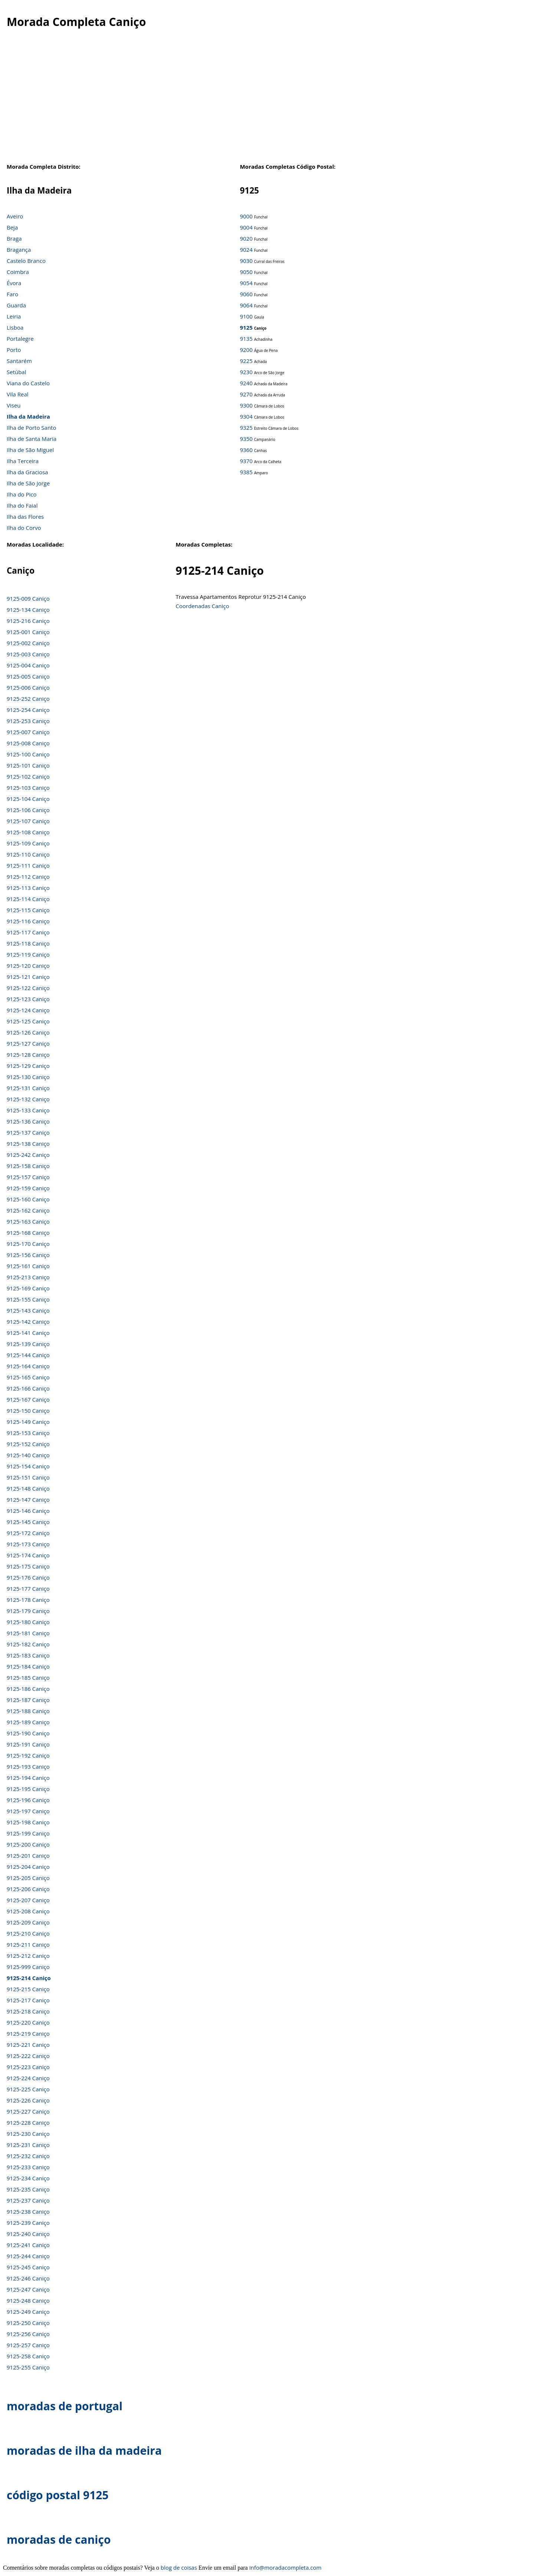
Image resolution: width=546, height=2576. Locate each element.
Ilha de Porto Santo (31, 427)
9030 (246, 260)
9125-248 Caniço (28, 2300)
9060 (246, 294)
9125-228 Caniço (28, 2122)
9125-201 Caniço (28, 1855)
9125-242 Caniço (28, 1154)
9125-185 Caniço (28, 1677)
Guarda (16, 305)
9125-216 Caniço (28, 620)
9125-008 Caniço (28, 743)
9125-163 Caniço (28, 1221)
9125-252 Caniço (28, 698)
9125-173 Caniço (28, 1544)
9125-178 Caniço (28, 1599)
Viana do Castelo (28, 383)
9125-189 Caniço (28, 1722)
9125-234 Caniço (28, 2178)
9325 (246, 427)
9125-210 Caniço (28, 1933)
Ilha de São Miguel (30, 449)
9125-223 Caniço (28, 2067)
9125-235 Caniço (28, 2189)
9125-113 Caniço (28, 887)
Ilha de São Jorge (28, 483)
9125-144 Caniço (28, 1355)
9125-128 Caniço (28, 1054)
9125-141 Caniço (28, 1332)
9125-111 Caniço (28, 865)
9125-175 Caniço (28, 1566)
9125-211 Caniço (28, 1944)
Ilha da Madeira (28, 416)
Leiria (14, 316)
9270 (246, 394)
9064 (246, 305)
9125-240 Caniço (28, 2233)
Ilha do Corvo (24, 527)
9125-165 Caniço (28, 1377)
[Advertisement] (273, 103)
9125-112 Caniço (28, 876)
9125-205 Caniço (28, 1877)
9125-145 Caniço (28, 1522)
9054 (246, 283)
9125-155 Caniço (28, 1299)
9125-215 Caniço (28, 1989)
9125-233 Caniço (28, 2167)
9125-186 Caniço (28, 1688)
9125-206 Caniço (28, 1889)
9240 (246, 383)
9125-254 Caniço (28, 709)
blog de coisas (179, 2567)
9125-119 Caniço (28, 954)
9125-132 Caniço (28, 1099)
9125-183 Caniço (28, 1655)
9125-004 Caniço (28, 665)
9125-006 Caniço (28, 687)
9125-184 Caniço (28, 1666)
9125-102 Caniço (28, 776)
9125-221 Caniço (28, 2044)
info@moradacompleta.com (285, 2567)
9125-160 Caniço (28, 1199)
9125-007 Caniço (28, 732)
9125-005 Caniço (28, 676)
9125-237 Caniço (28, 2200)
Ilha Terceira (23, 461)
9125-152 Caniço (28, 1444)
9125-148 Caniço (28, 1488)
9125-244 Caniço (28, 2256)
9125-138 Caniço (28, 1143)
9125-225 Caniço (28, 2089)
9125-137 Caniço (28, 1132)
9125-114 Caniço (28, 899)
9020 (246, 238)
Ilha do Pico (22, 494)
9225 (246, 361)
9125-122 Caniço (28, 988)
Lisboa (15, 327)
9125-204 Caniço (28, 1866)
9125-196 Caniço (28, 1800)
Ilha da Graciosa (27, 472)
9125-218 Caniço (28, 2011)
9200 (246, 349)
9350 (246, 438)
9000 (246, 216)
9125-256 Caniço (28, 2334)
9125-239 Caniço (28, 2222)
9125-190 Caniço (28, 1733)
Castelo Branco (26, 260)
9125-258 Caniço (28, 2356)
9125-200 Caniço (28, 1844)
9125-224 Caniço (28, 2078)
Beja (12, 227)
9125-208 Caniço (28, 1911)
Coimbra (18, 272)
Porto (14, 349)
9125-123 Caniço (28, 999)
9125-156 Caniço (28, 1255)
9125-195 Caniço (28, 1788)
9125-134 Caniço (28, 609)
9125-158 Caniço (28, 1166)
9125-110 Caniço (28, 854)
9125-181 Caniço (28, 1633)
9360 (246, 449)
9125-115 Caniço (28, 910)
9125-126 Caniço (28, 1032)
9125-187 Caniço (28, 1699)
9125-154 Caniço (28, 1466)
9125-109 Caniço (28, 843)
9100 (246, 316)
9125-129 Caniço (28, 1065)
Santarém (19, 361)
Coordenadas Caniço (202, 606)
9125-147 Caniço (28, 1499)
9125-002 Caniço (28, 643)
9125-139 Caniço (28, 1344)
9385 (246, 472)
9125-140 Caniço (28, 1455)
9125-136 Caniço (28, 1121)
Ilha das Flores (25, 516)
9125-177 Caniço (28, 1588)
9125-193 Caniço (28, 1766)
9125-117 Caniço (28, 932)
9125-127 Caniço (28, 1043)
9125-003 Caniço (28, 654)
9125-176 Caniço (28, 1577)
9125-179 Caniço (28, 1610)
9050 (246, 272)
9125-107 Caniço (28, 821)
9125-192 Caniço (28, 1755)
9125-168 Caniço (28, 1232)
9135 (246, 338)
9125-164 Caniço (28, 1366)
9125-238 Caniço (28, 2211)
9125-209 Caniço (28, 1922)
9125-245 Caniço (28, 2267)
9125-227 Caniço (28, 2111)
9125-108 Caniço (28, 832)
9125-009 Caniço (28, 598)
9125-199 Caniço (28, 1833)
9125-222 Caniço (28, 2055)
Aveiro (15, 216)
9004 (246, 227)
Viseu (14, 405)
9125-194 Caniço (28, 1777)
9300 (246, 405)
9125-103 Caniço (28, 787)
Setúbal (16, 372)
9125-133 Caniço (28, 1110)
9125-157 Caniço (28, 1177)
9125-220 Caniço (28, 2022)
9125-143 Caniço (28, 1310)
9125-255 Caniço (28, 2367)
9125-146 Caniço (28, 1510)
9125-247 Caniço (28, 2289)
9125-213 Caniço (28, 1277)
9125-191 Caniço (28, 1744)
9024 (246, 249)
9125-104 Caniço (28, 798)
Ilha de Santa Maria (31, 438)
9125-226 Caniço (28, 2100)
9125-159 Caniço (28, 1188)
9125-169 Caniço (28, 1288)
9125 (246, 327)
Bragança (19, 249)
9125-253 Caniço (28, 721)
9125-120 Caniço (28, 965)
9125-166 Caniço (28, 1388)
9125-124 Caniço (28, 1010)
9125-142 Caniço (28, 1321)
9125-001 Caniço (28, 632)
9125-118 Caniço (28, 943)
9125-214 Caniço (29, 1978)
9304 (246, 416)
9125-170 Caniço (28, 1243)
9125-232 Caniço (28, 2156)
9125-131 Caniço (28, 1088)
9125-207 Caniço (28, 1900)
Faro (12, 294)
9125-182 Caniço (28, 1644)
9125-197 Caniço (28, 1811)
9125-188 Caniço (28, 1711)
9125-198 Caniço (28, 1822)
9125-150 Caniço (28, 1410)
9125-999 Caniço (28, 1966)
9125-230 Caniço (28, 2133)
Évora (14, 283)
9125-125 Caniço (28, 1021)
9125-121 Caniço (28, 976)
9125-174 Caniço (28, 1555)
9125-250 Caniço (28, 2322)
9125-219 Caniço (28, 2033)
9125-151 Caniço (28, 1477)
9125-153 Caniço (28, 1433)
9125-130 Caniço (28, 1077)
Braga (14, 238)
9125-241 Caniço (28, 2245)
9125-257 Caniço (28, 2345)
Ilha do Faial (22, 505)
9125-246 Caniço (28, 2278)
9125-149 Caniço (28, 1421)
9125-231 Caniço (28, 2144)
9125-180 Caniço (28, 1622)
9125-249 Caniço (28, 2311)
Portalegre (20, 338)
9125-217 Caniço (28, 2000)
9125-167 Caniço (28, 1399)
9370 (246, 461)
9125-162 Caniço (28, 1210)
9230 (246, 372)
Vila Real (18, 394)
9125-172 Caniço (28, 1533)
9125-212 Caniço (28, 1955)
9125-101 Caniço (28, 765)
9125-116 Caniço (28, 921)
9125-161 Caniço (28, 1266)
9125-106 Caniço (28, 810)
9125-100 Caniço (28, 754)
